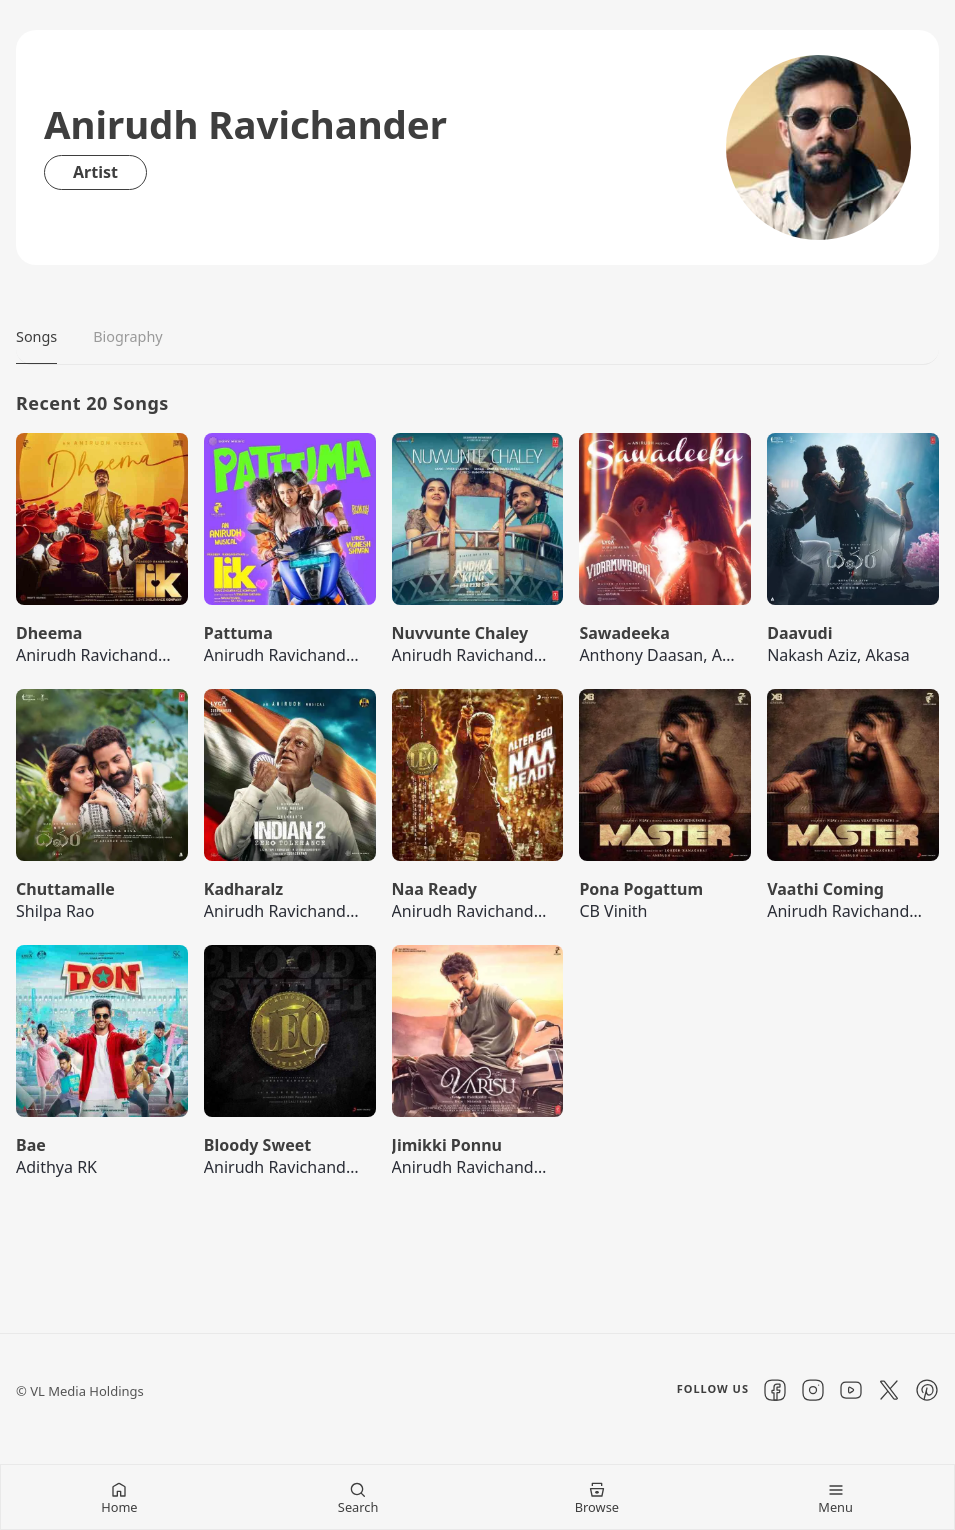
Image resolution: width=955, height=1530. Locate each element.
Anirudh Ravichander (95, 655)
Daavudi (799, 633)
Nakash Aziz (812, 655)
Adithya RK (56, 1167)
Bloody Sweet (257, 1145)
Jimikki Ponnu (447, 1145)
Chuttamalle (65, 889)
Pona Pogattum (641, 889)
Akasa (887, 655)
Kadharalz (243, 889)
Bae (31, 1145)
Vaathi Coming (825, 889)
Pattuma (238, 633)
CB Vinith (613, 911)
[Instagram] (813, 1390)
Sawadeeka (624, 633)
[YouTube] (851, 1390)
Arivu (731, 655)
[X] (889, 1390)
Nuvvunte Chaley (460, 633)
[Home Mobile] (119, 1497)
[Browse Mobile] (597, 1497)
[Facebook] (775, 1390)
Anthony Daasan (641, 655)
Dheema (49, 633)
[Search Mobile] (358, 1497)
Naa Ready (434, 889)
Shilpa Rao (55, 911)
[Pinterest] (927, 1390)
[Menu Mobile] (835, 1497)
